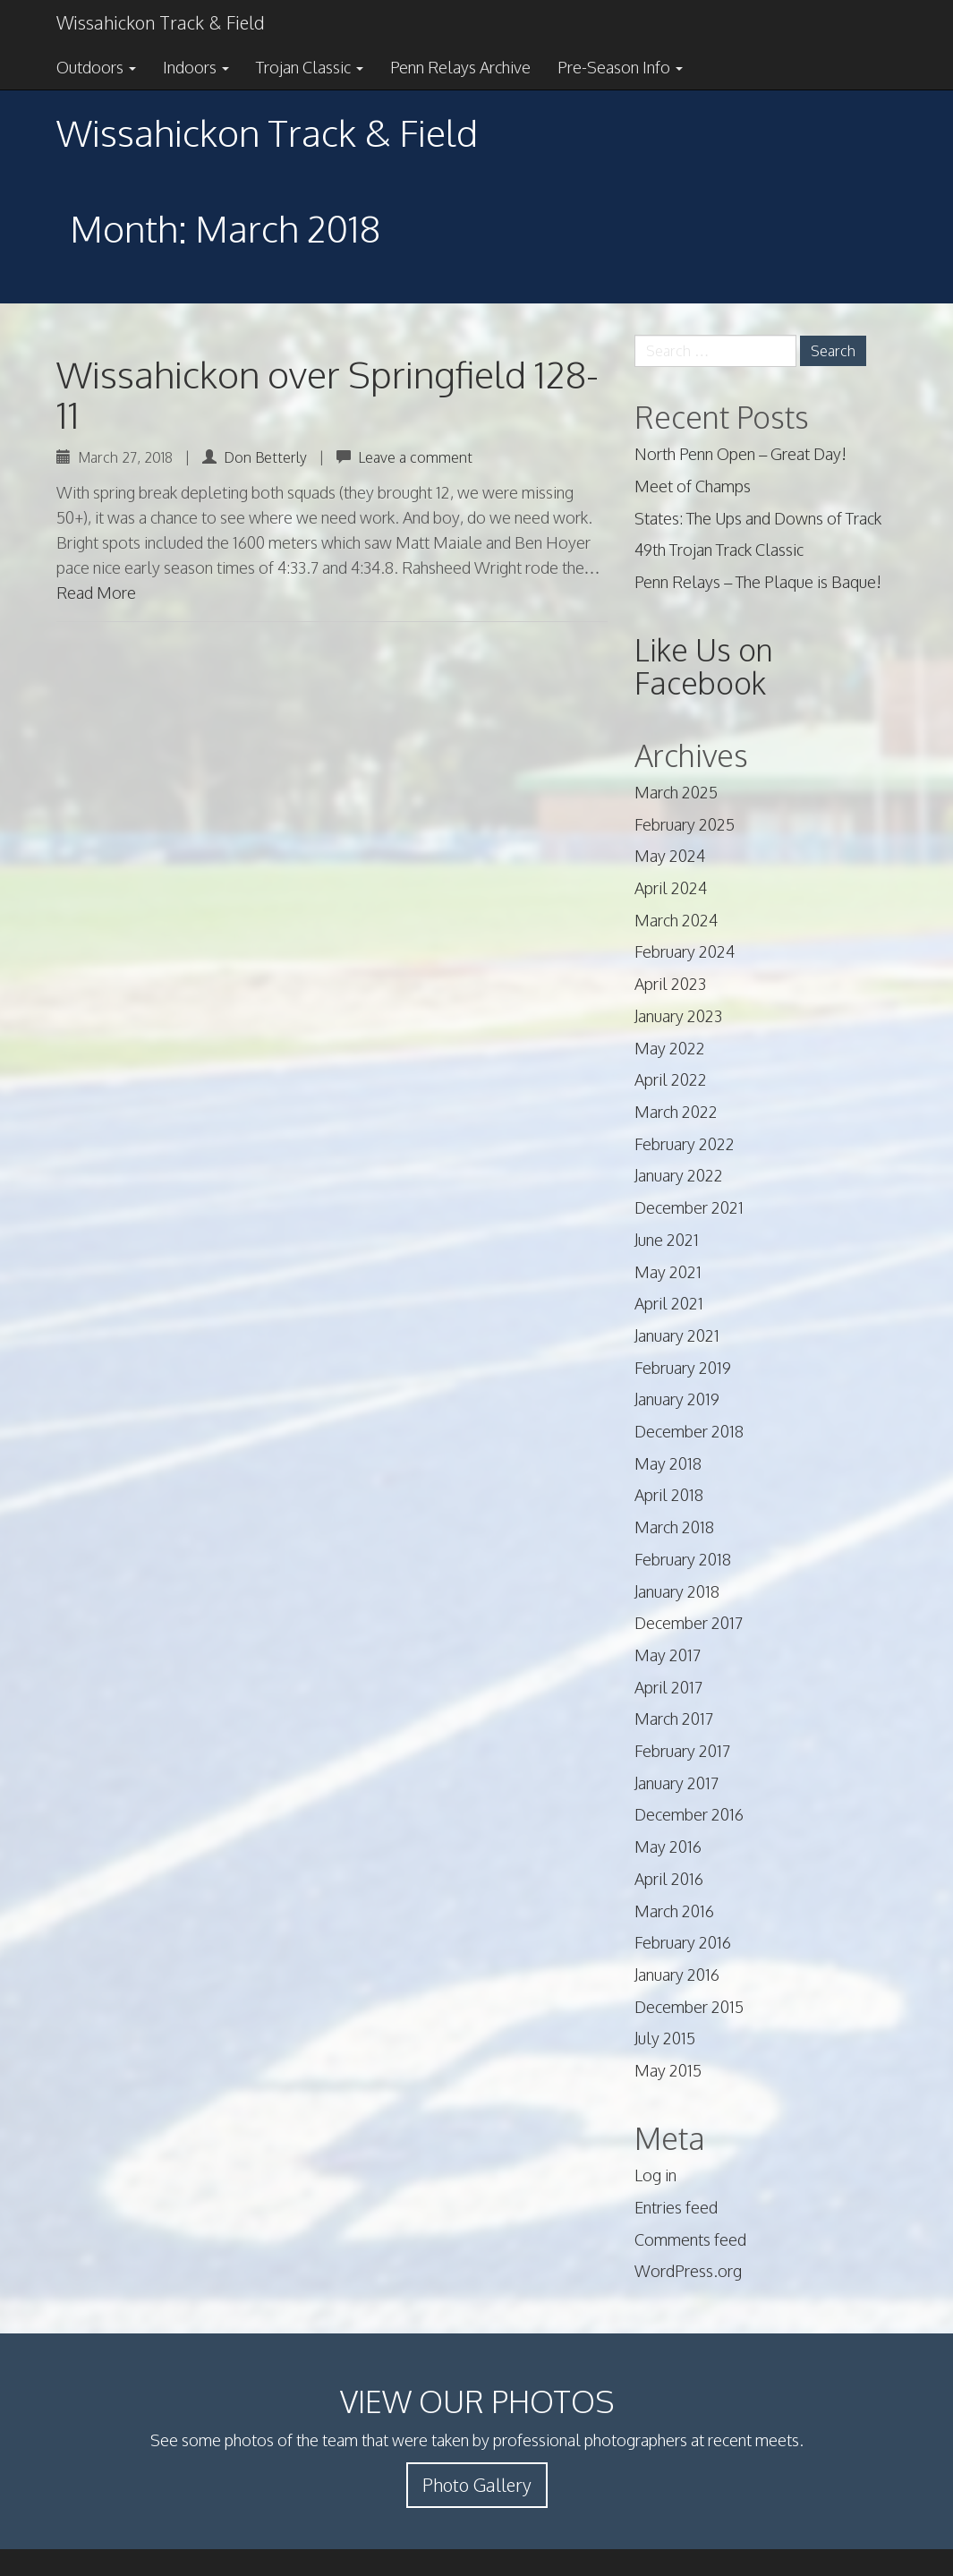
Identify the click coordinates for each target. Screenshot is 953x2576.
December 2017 (688, 1623)
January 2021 (676, 1335)
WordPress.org (688, 2271)
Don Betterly (265, 457)
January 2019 (676, 1399)
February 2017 (682, 1751)
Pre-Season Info (620, 67)
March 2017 (673, 1718)
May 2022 (669, 1048)
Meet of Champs (692, 486)
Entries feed (676, 2207)
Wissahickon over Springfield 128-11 (327, 394)
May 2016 (668, 1846)
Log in (655, 2175)
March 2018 (674, 1527)
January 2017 (676, 1783)
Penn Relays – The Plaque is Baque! (757, 582)
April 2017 (668, 1687)
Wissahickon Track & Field (160, 22)
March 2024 (676, 920)
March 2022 (676, 1112)
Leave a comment (415, 457)
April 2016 (668, 1879)
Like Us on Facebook (703, 666)
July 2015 (664, 2038)
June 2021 (666, 1240)
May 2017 (667, 1655)
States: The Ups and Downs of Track (757, 518)
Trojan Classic (309, 67)
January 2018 (676, 1591)
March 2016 (674, 1911)
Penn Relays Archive (460, 67)
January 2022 (678, 1175)
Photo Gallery (477, 2484)
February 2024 (684, 951)
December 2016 (689, 1814)
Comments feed (690, 2239)
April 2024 (670, 888)
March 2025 (676, 792)
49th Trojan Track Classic (719, 549)
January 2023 (678, 1016)
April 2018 (668, 1495)
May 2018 (668, 1463)
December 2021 (689, 1207)
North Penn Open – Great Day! (740, 454)
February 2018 (682, 1559)
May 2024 (669, 856)
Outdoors (96, 67)
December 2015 (689, 2007)
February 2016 (682, 1942)
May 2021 (668, 1272)
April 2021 (668, 1303)
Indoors (196, 67)
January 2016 (676, 1974)
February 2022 (684, 1144)
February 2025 (684, 824)
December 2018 (689, 1431)
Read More (96, 592)
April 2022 (670, 1079)
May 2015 (668, 2070)
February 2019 (682, 1368)
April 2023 (670, 984)
